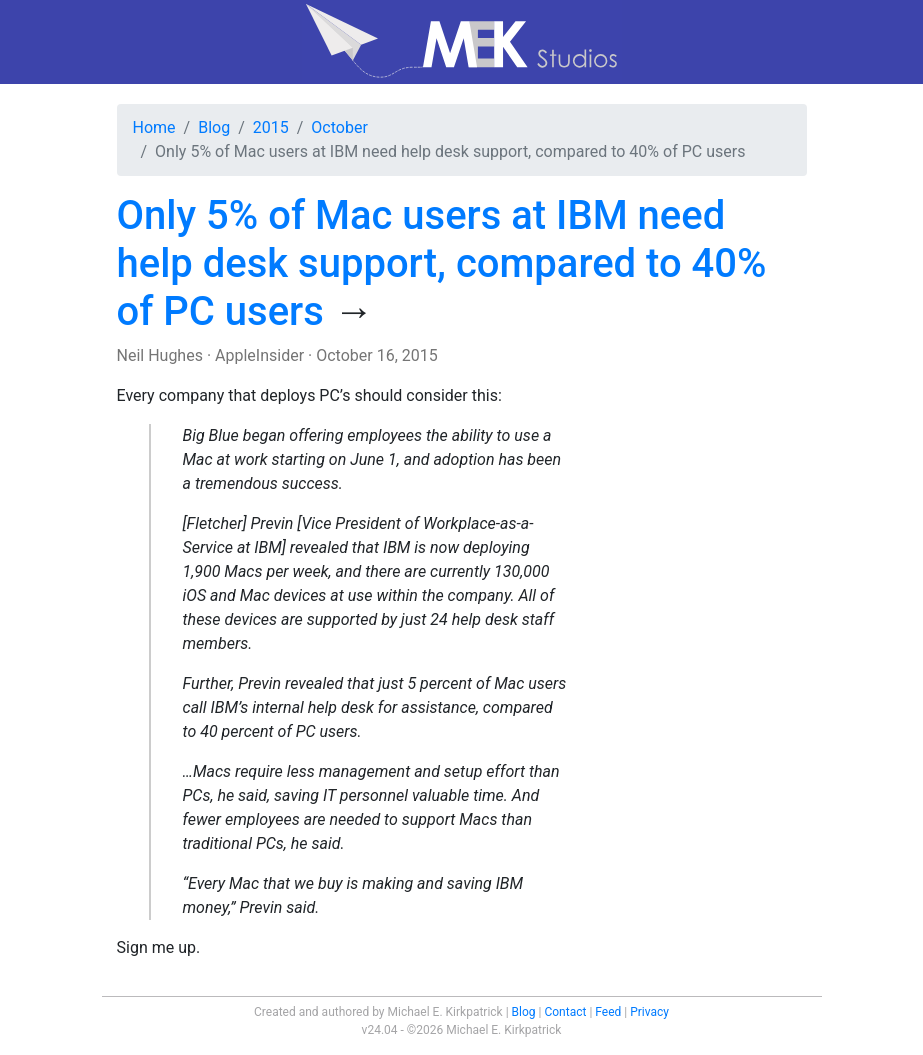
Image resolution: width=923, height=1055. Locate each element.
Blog (214, 127)
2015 (271, 127)
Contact (565, 1012)
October (339, 127)
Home (154, 127)
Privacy (649, 1012)
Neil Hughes (160, 355)
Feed (608, 1012)
